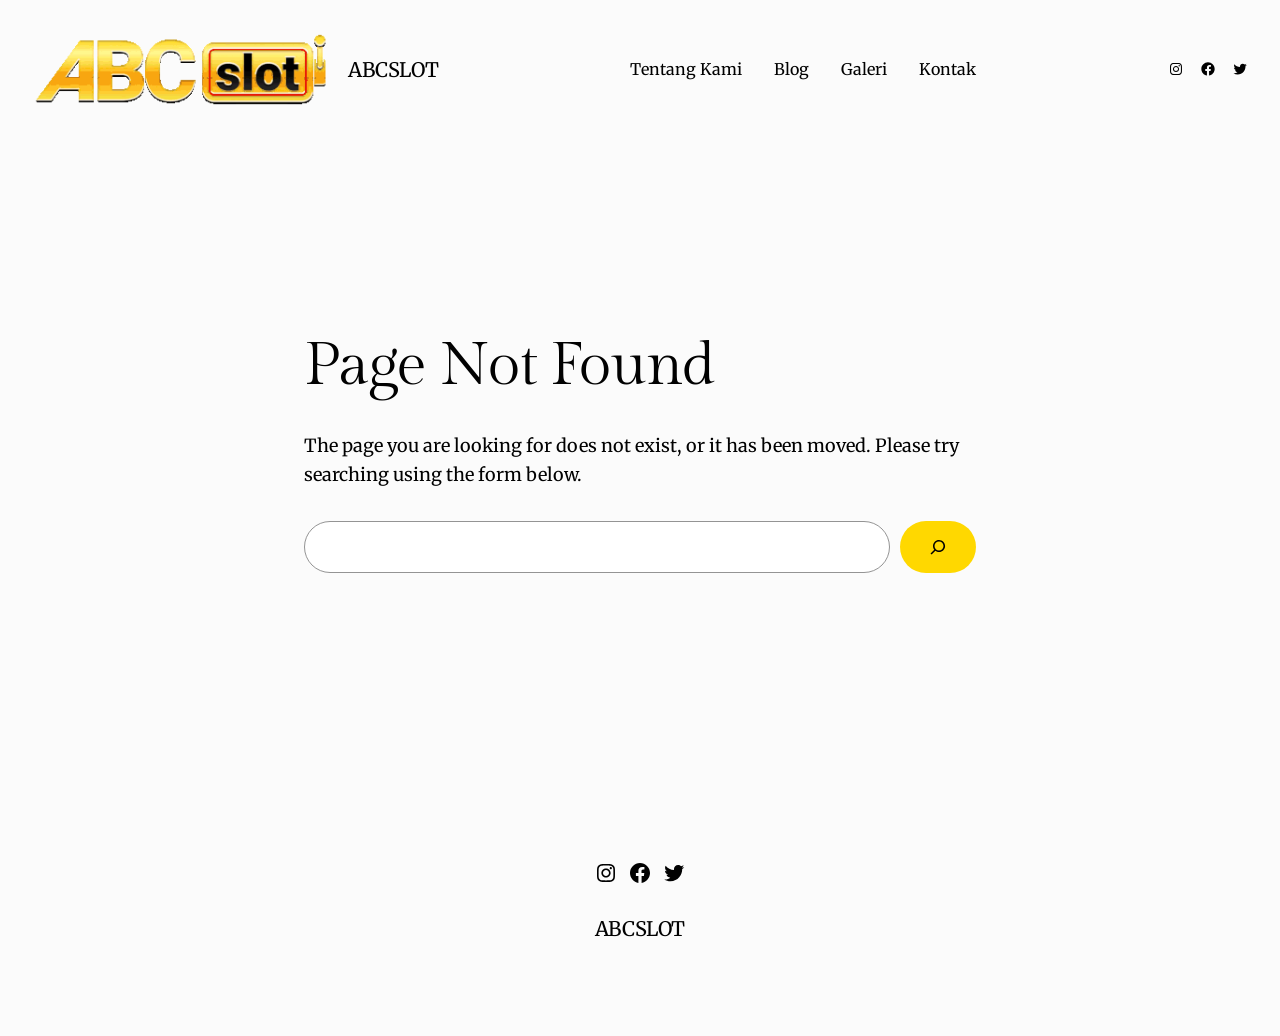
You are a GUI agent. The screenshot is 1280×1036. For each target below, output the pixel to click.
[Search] (938, 547)
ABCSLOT (393, 69)
